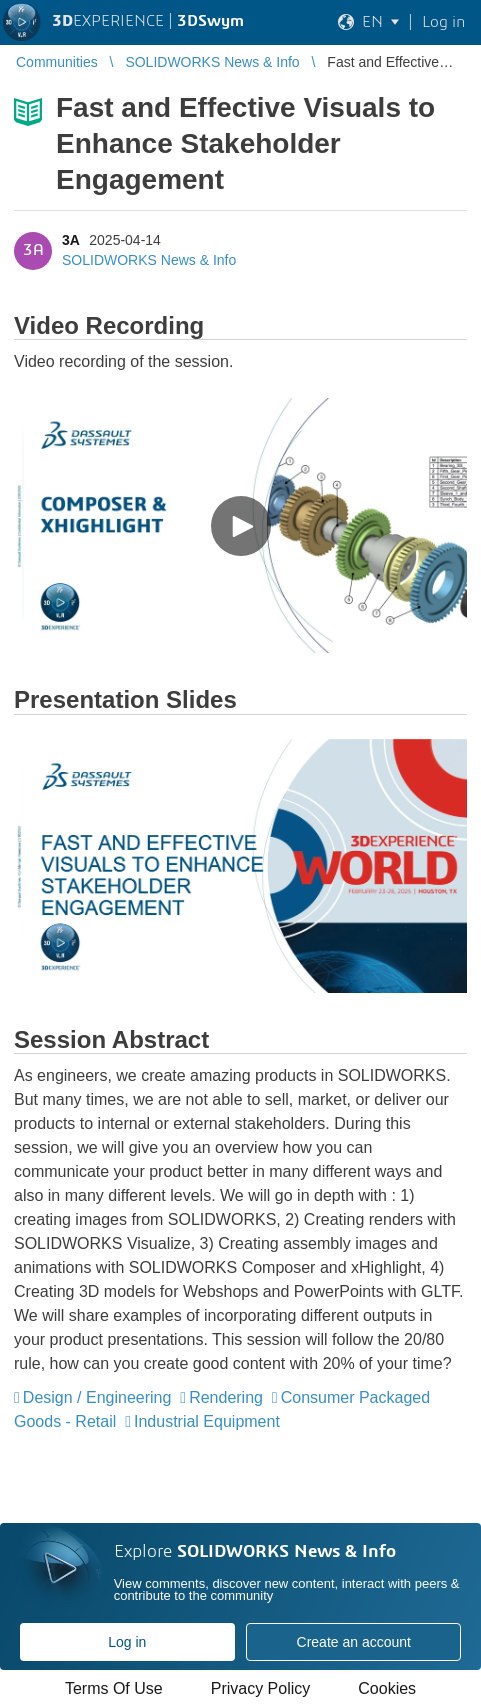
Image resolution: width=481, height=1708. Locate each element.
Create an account (354, 1642)
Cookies (387, 1688)
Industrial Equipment (207, 1421)
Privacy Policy (261, 1688)
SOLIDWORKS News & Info (149, 260)
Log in (127, 1642)
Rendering (226, 1397)
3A (70, 240)
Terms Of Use (114, 1688)
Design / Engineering (97, 1397)
